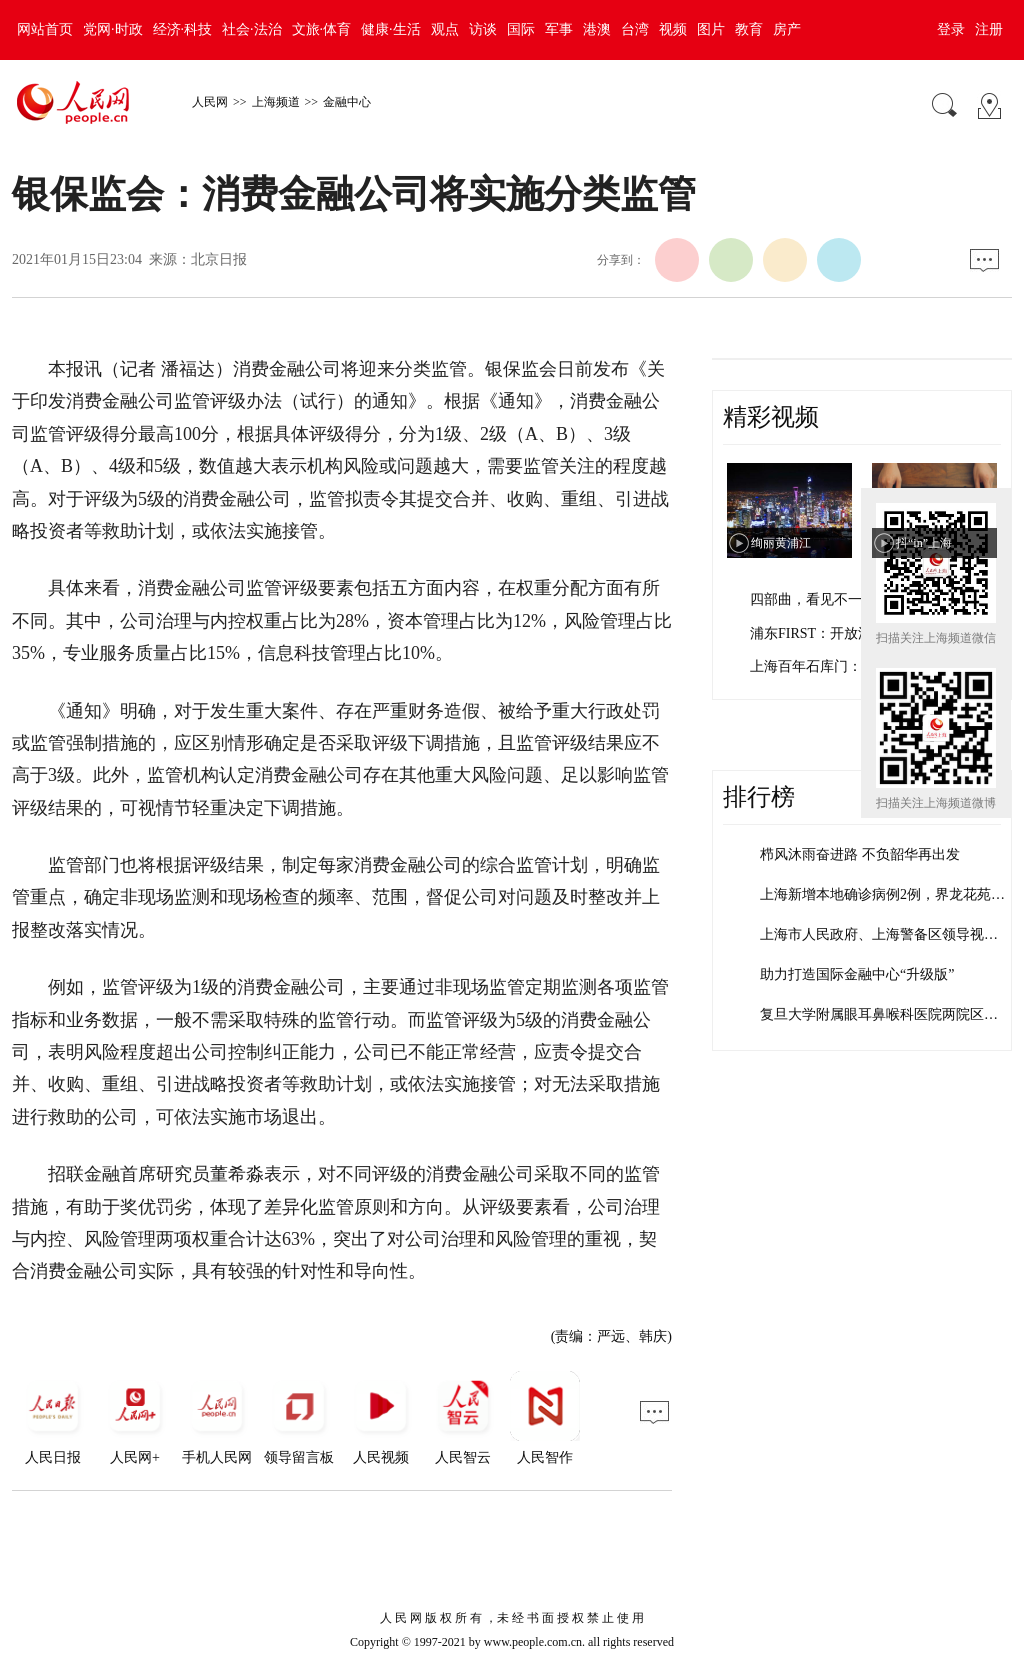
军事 (559, 29)
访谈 (483, 29)
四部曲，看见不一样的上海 (834, 599)
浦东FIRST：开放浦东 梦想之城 (848, 633)
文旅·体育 (322, 29)
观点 (445, 29)
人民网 (210, 102)
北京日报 (219, 259)
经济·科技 (183, 29)
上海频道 (276, 102)
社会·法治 (252, 29)
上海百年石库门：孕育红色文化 (848, 666)
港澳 (597, 29)
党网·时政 (113, 29)
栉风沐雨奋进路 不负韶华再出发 (860, 854)
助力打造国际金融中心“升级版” (857, 974)
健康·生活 (391, 29)
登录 (951, 29)
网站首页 (45, 29)
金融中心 (347, 102)
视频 (673, 29)
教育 (749, 29)
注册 (989, 29)
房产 (787, 29)
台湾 (635, 29)
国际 (521, 29)
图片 (711, 29)
